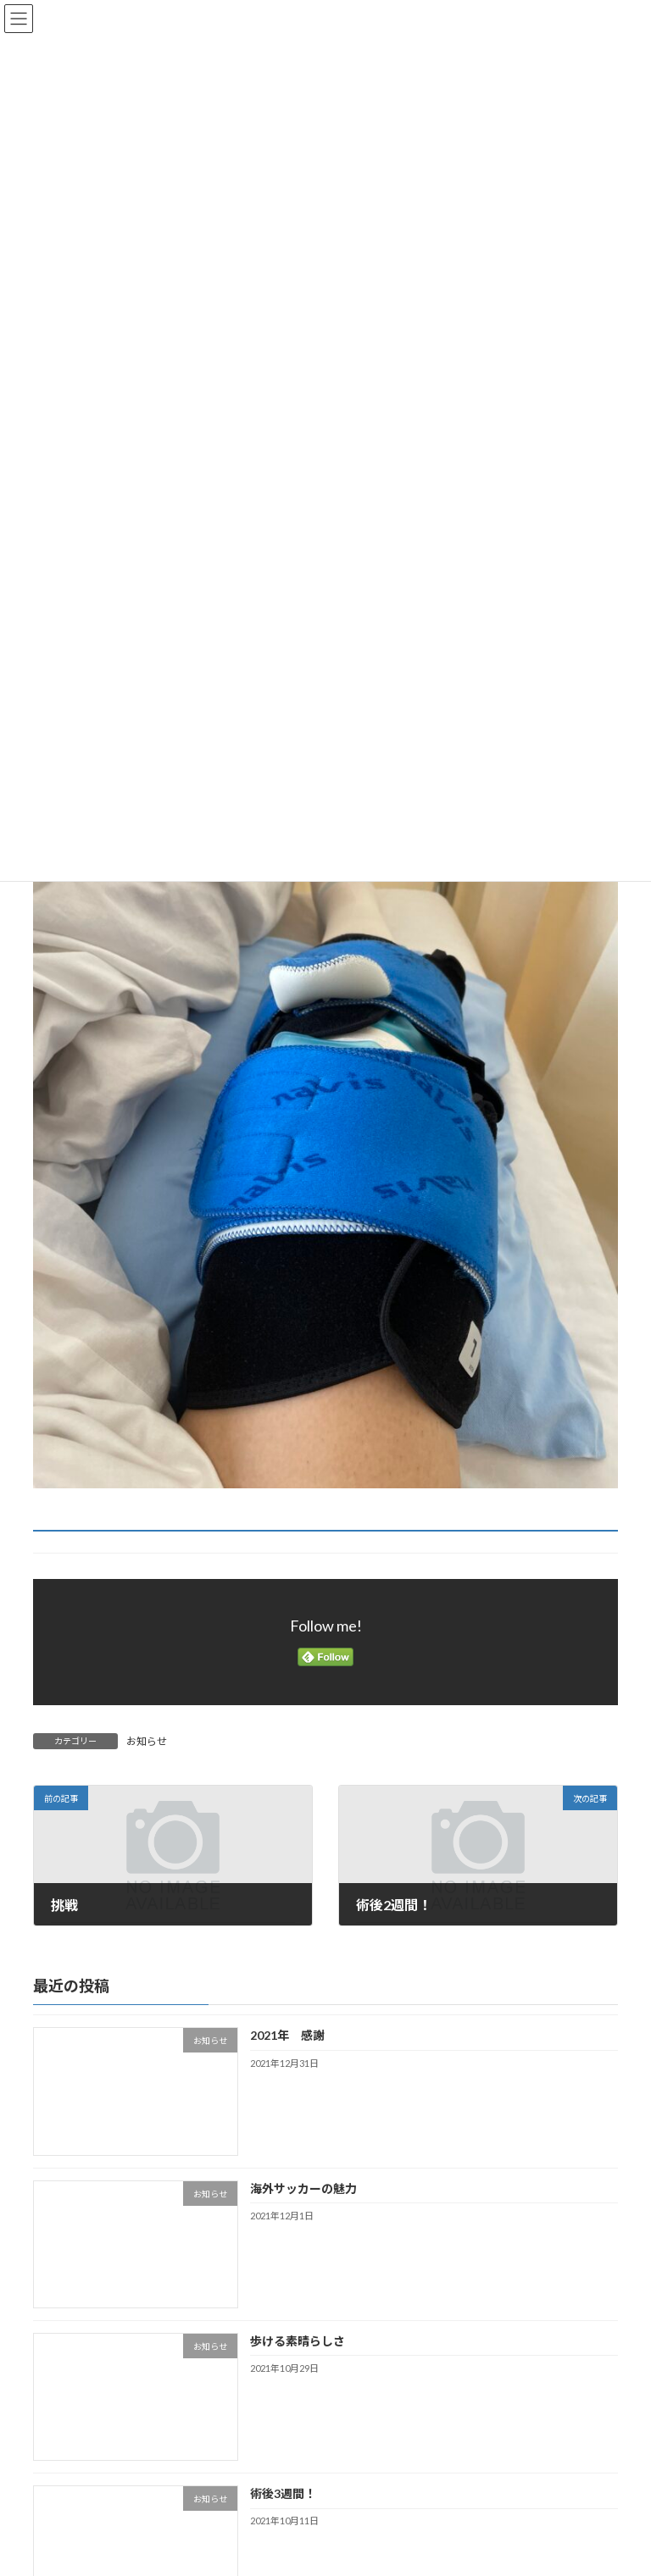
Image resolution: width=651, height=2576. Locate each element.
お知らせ (146, 1741)
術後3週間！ (283, 2493)
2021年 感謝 (287, 2036)
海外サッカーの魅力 (309, 2188)
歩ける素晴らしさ (297, 2341)
